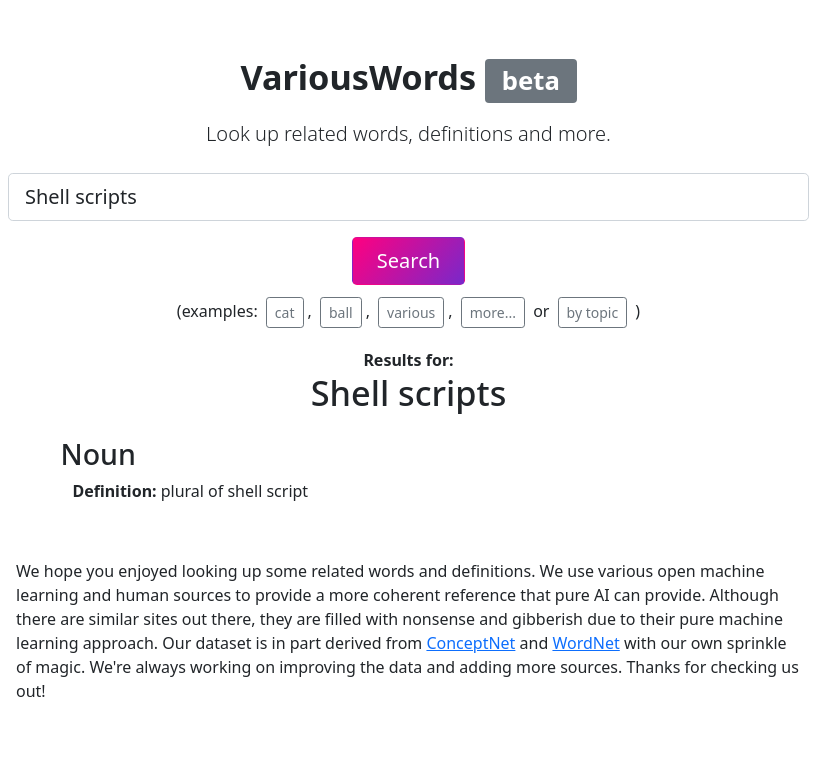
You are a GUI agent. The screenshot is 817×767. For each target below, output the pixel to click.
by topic (593, 312)
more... (493, 312)
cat (285, 312)
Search (408, 260)
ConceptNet (470, 643)
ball (341, 312)
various (411, 312)
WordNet (585, 643)
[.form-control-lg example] (408, 197)
